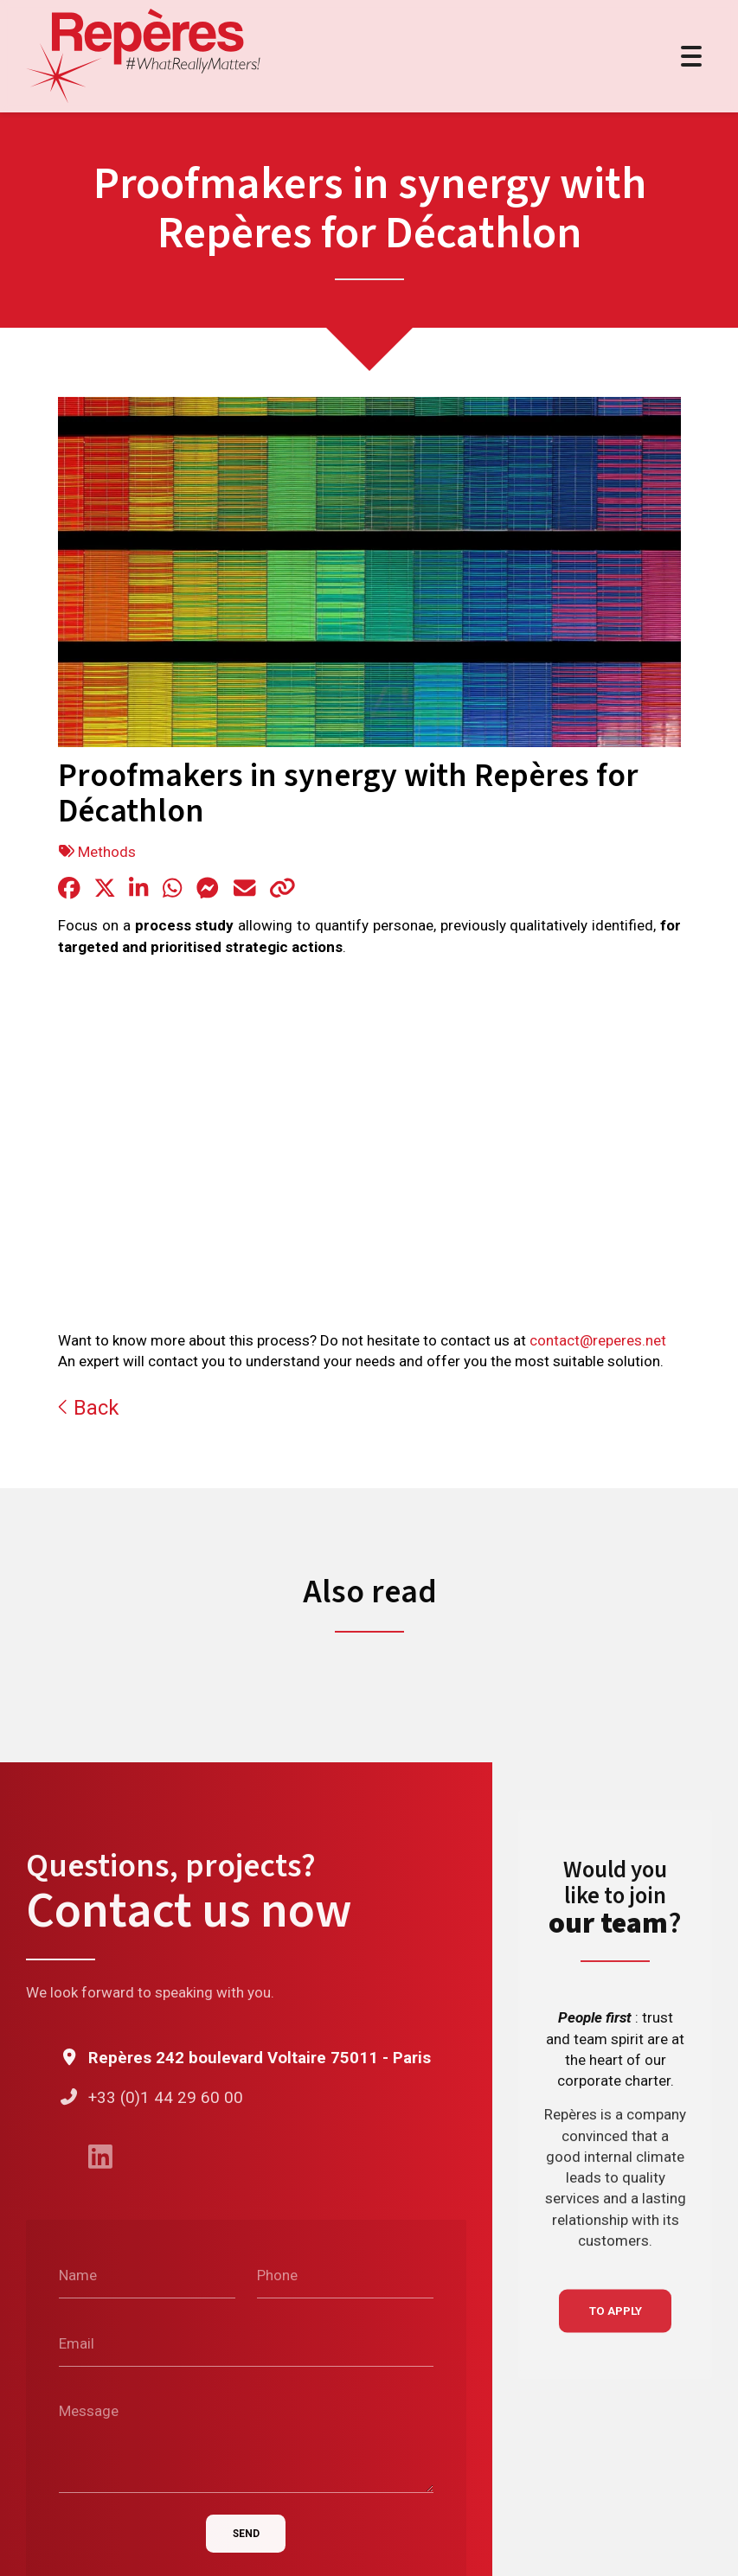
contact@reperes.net (597, 1341)
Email (76, 2342)
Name (78, 2275)
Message (89, 2410)
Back (88, 1408)
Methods (107, 851)
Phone (277, 2275)
